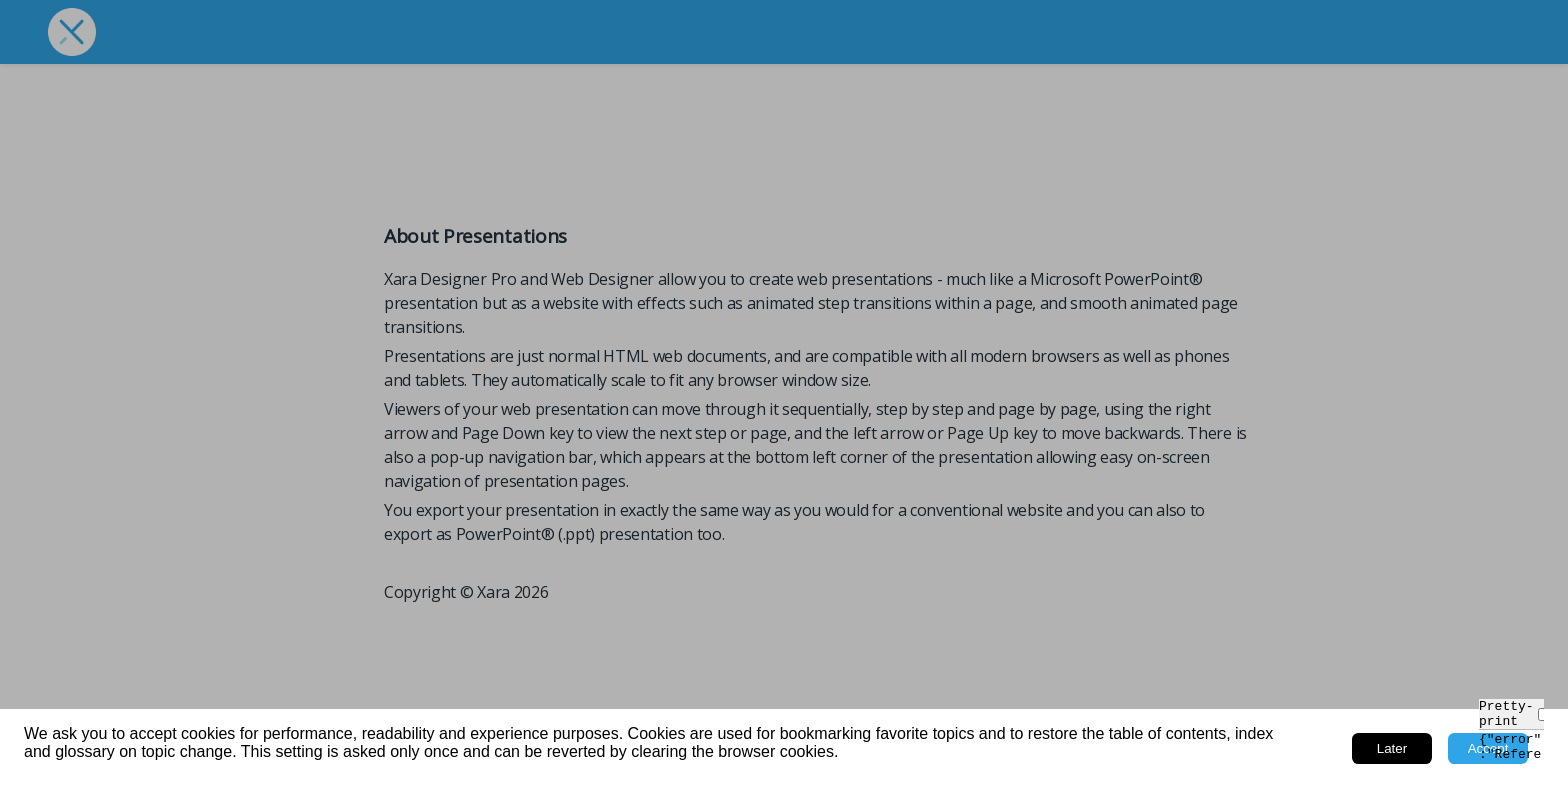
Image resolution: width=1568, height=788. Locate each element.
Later (1392, 748)
